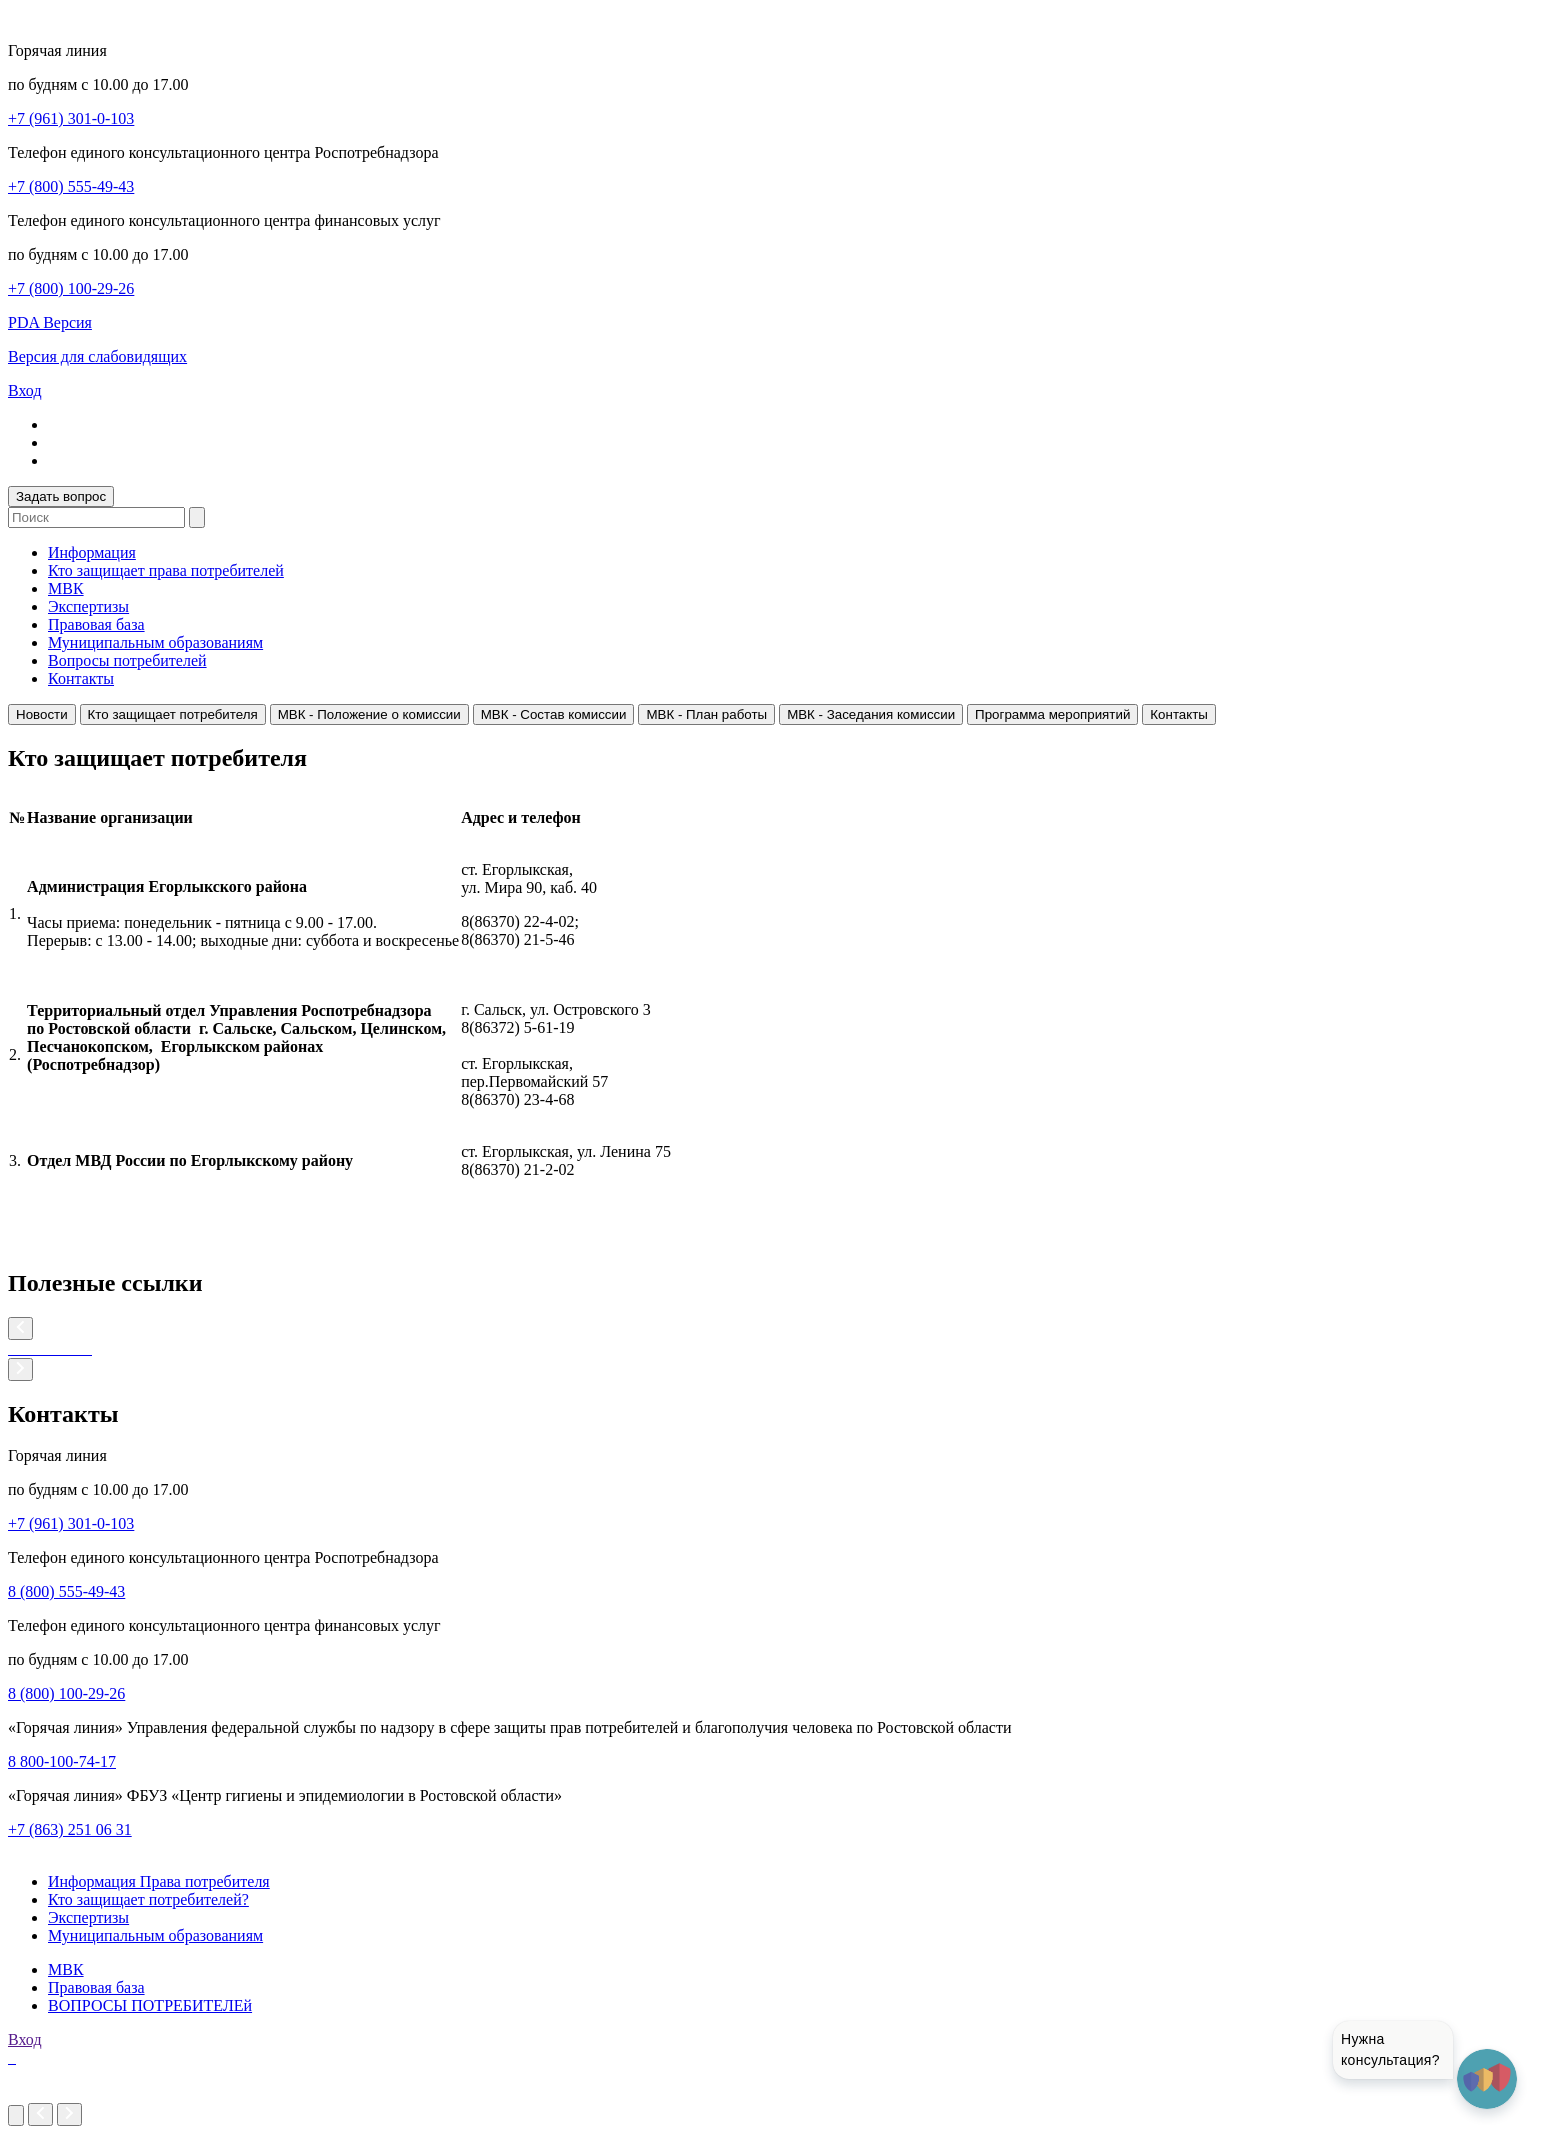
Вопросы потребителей (127, 660)
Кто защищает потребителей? (148, 1899)
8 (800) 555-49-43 (66, 1591)
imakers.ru (42, 2093)
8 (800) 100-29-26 (66, 1693)
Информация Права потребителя (159, 1881)
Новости (42, 714)
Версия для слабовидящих (97, 356)
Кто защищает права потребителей (166, 570)
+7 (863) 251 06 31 (70, 1829)
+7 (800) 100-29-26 (71, 288)
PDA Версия (50, 322)
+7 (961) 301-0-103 (71, 118)
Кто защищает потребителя (173, 714)
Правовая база (96, 624)
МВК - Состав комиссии (554, 714)
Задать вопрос (61, 496)
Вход (25, 390)
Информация (92, 552)
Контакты (81, 678)
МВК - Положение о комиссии (369, 714)
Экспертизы (88, 606)
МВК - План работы (706, 714)
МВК (66, 588)
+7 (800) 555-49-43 (71, 186)
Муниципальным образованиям (155, 642)
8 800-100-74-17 (62, 1761)
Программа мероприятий (1052, 714)
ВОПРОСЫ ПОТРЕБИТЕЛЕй (150, 2005)
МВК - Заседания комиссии (871, 714)
